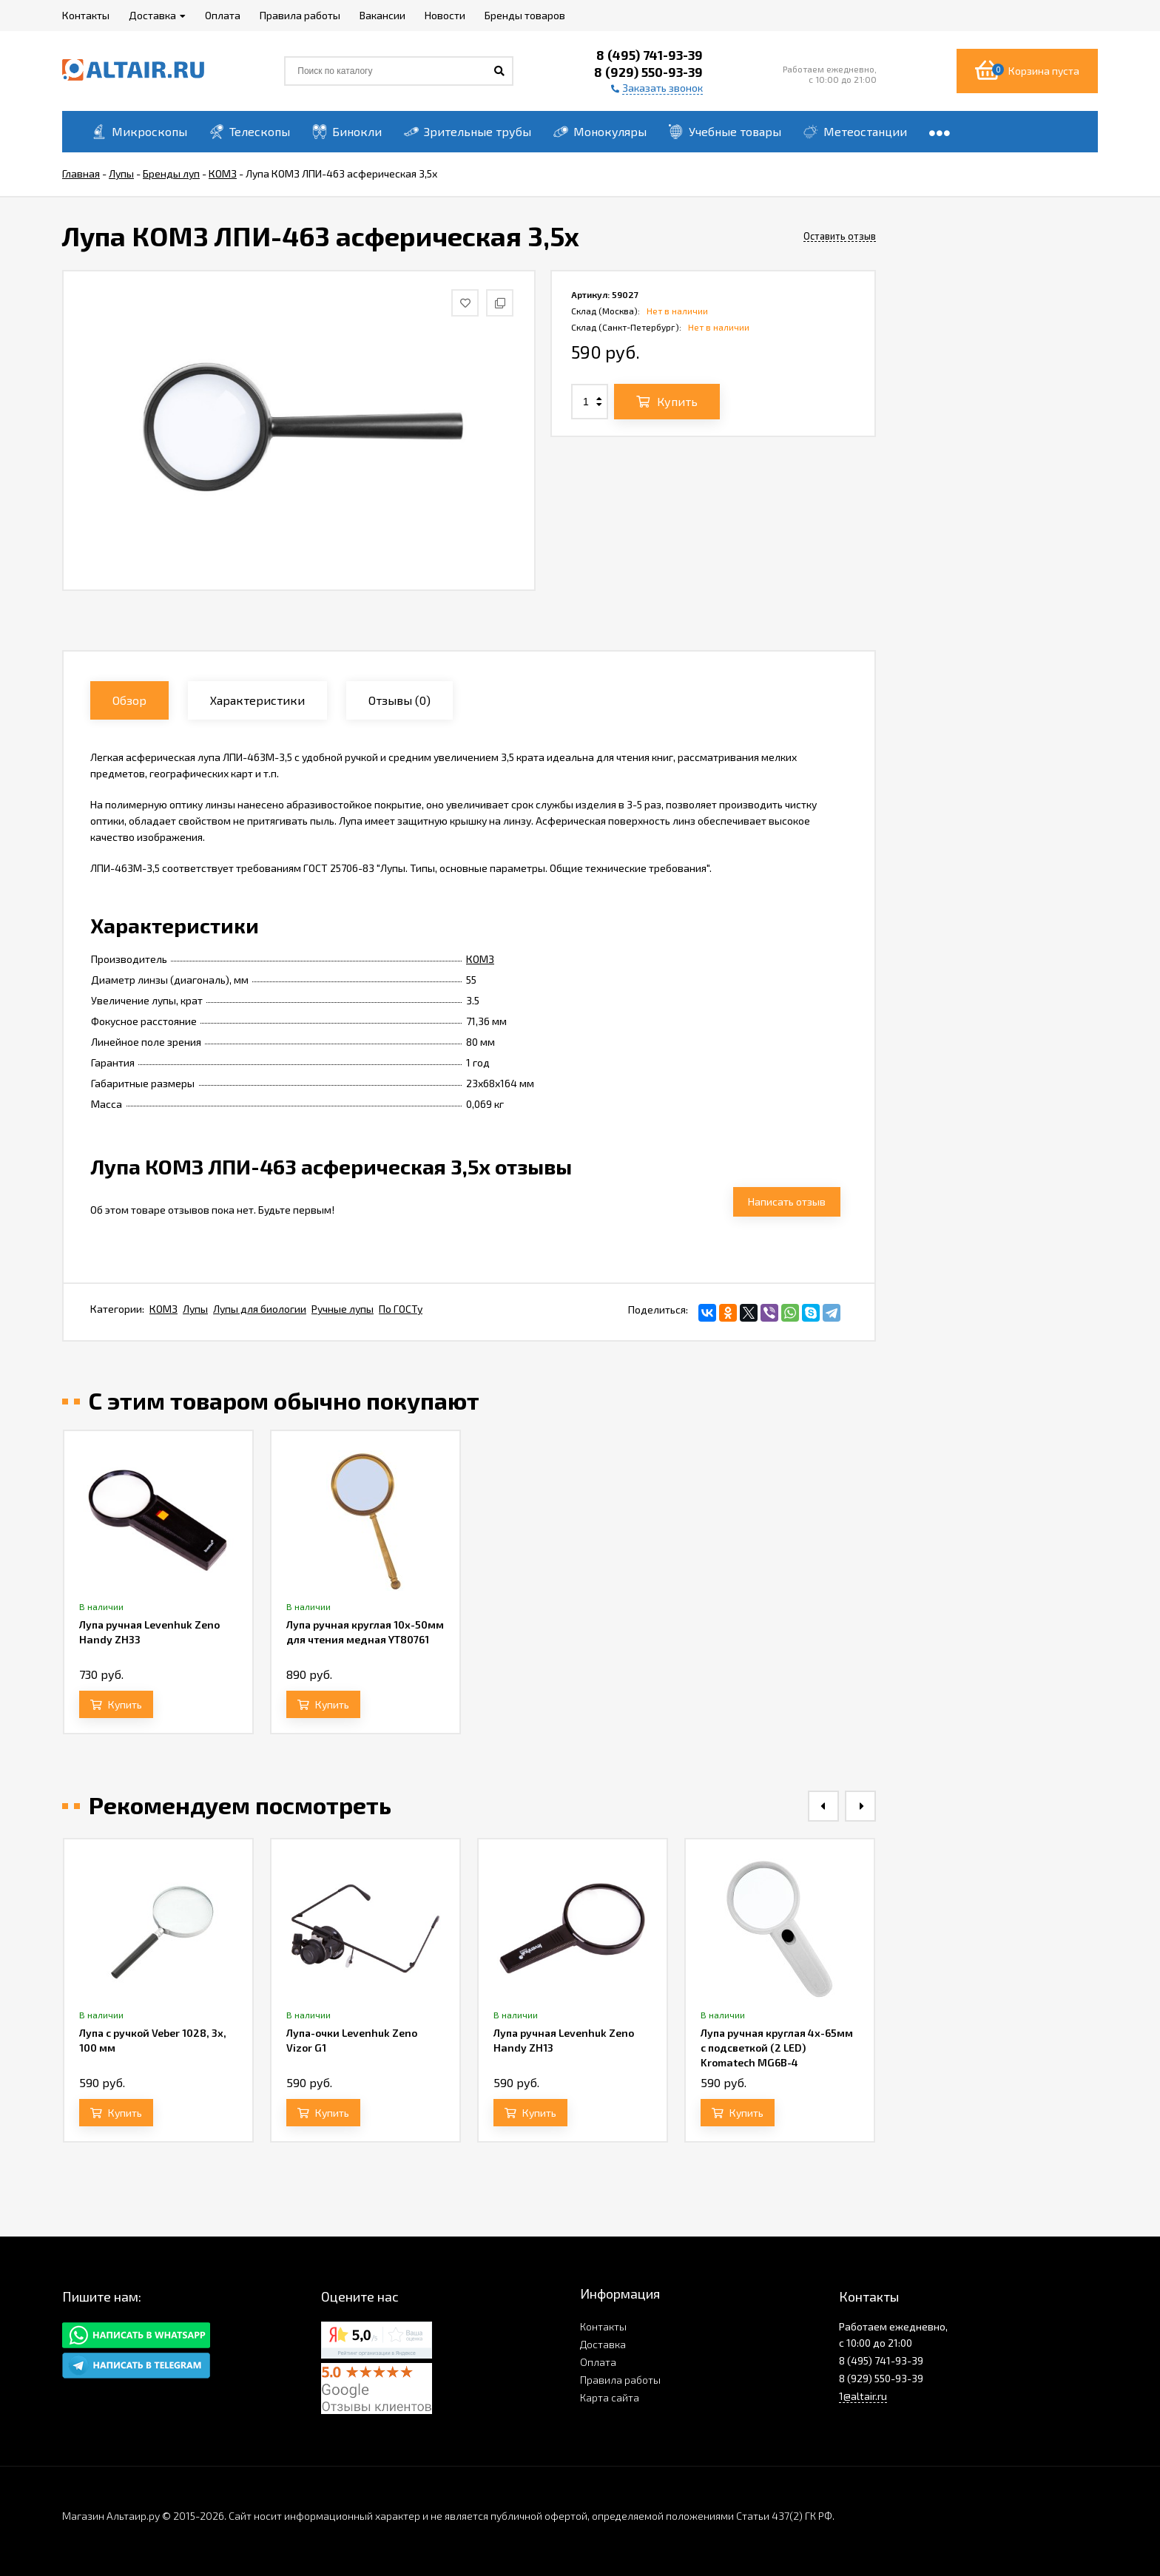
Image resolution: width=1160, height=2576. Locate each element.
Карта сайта (609, 2397)
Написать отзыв (787, 1201)
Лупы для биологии (259, 1308)
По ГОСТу (400, 1308)
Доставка (603, 2344)
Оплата (598, 2362)
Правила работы (620, 2379)
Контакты (603, 2326)
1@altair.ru (863, 2396)
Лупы (195, 1308)
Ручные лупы (342, 1308)
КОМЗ (480, 959)
